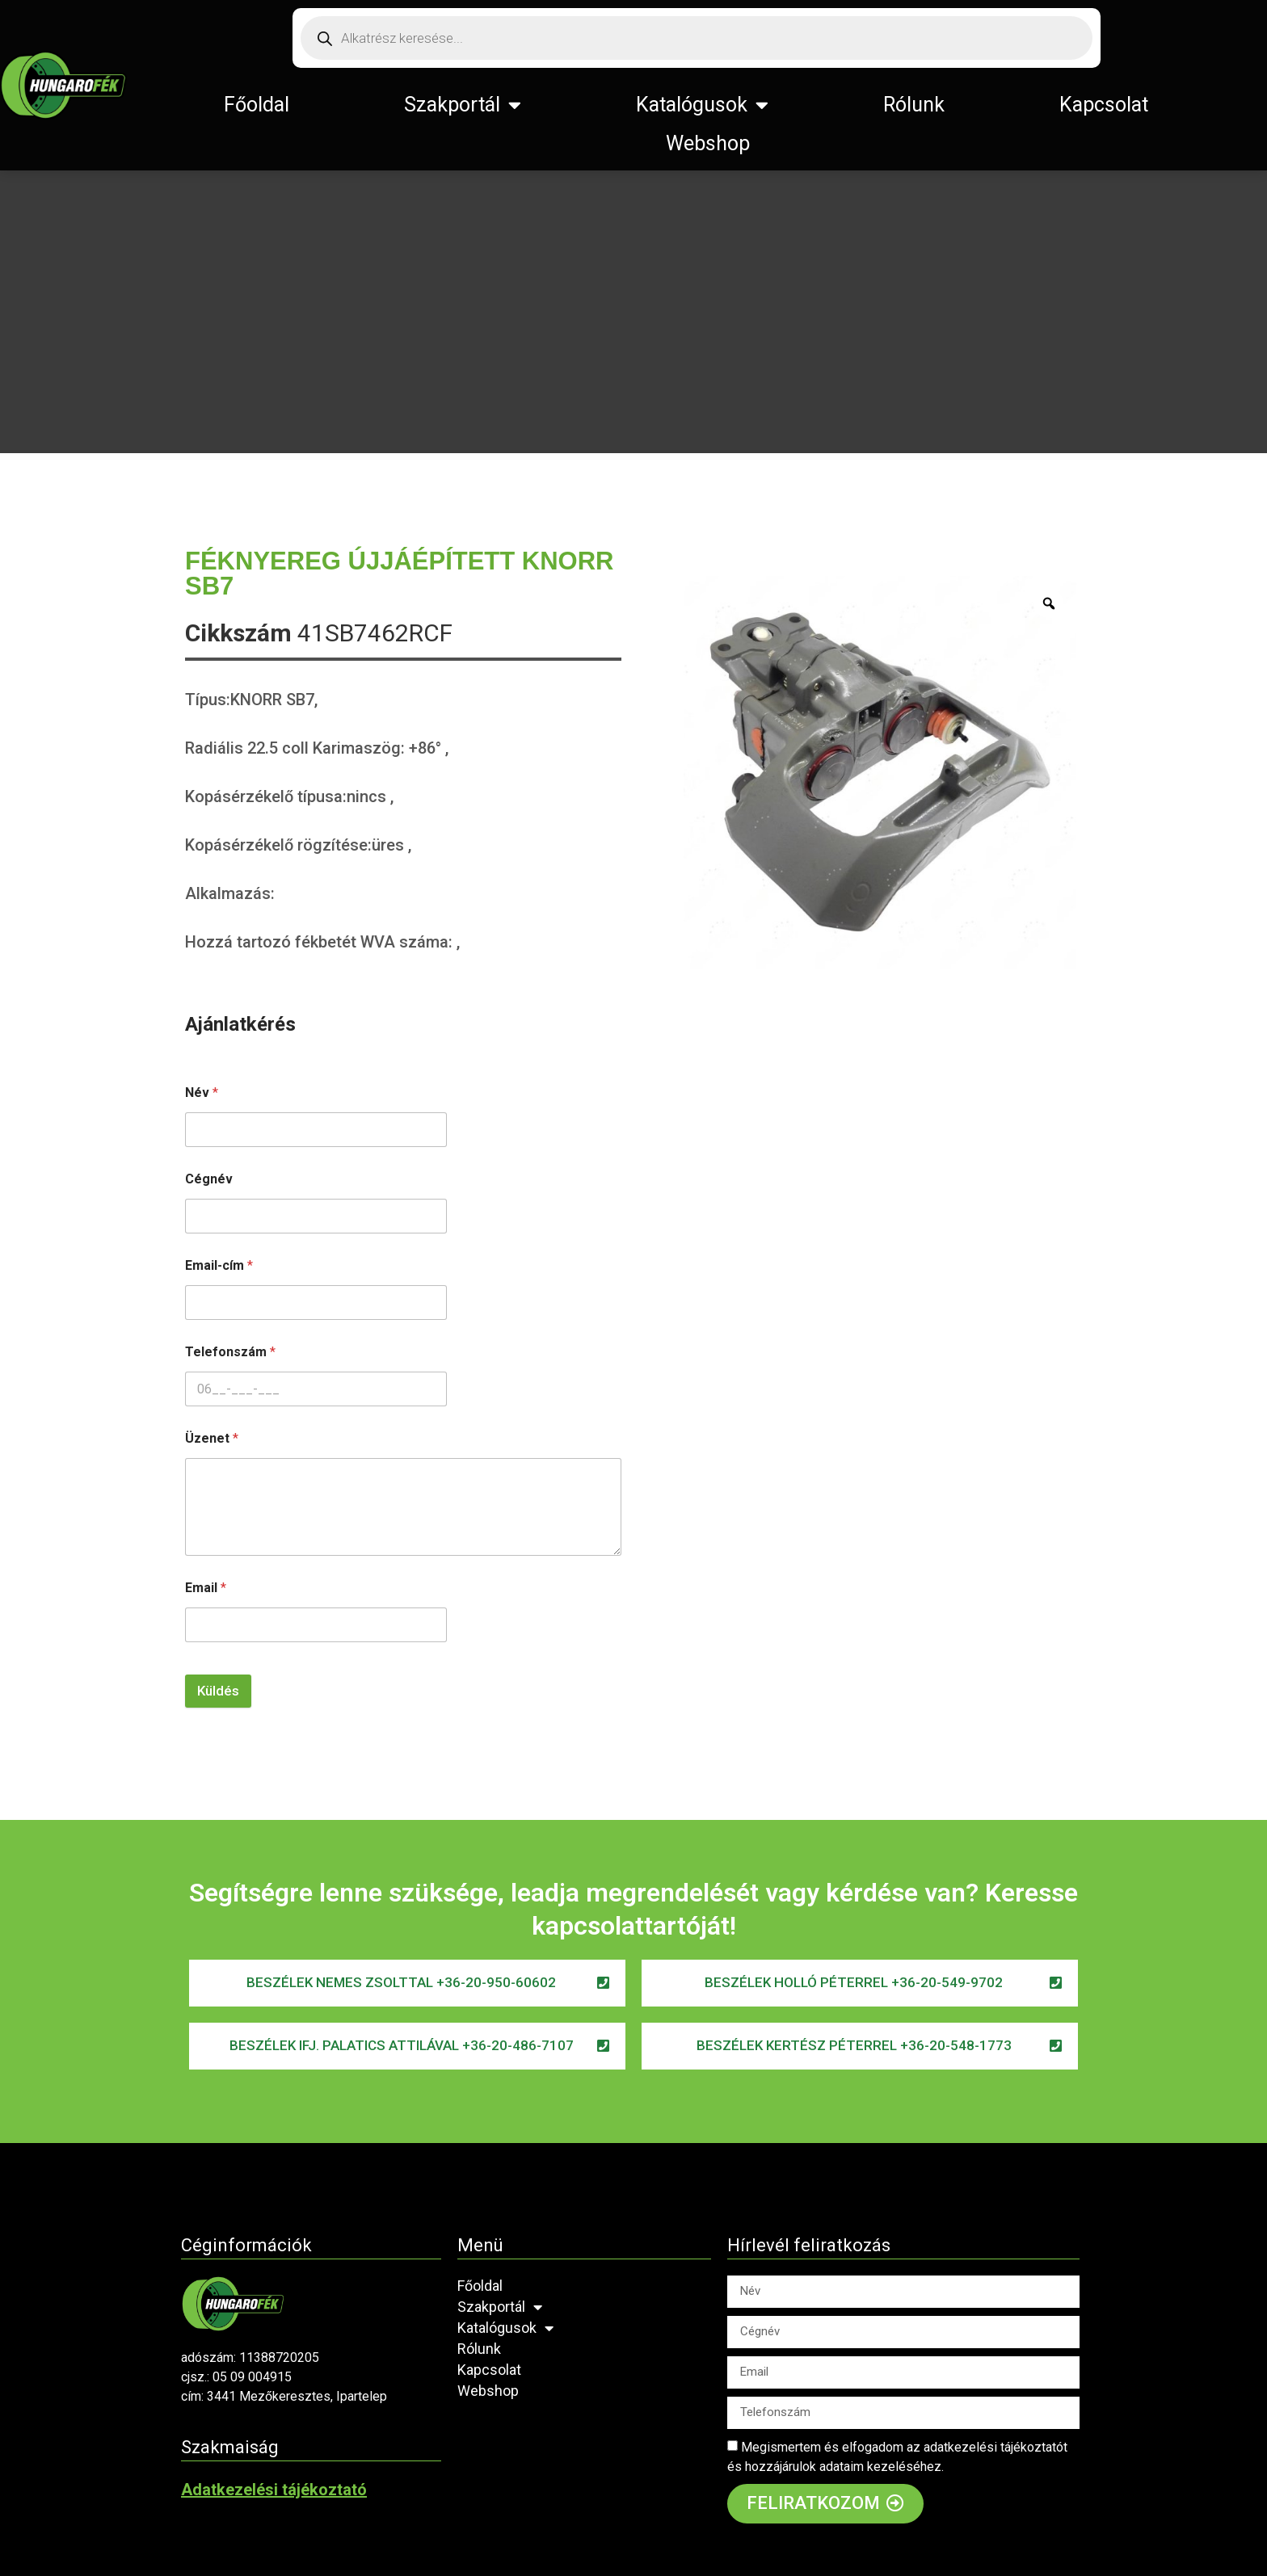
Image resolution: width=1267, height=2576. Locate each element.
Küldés (218, 1691)
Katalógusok (702, 104)
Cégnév (209, 1179)
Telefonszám (230, 1351)
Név (201, 1092)
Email (205, 1587)
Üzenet (211, 1438)
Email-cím (219, 1265)
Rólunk (914, 104)
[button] (407, 1983)
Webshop (708, 143)
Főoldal (256, 104)
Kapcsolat (1103, 104)
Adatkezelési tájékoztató (274, 2489)
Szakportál (462, 104)
